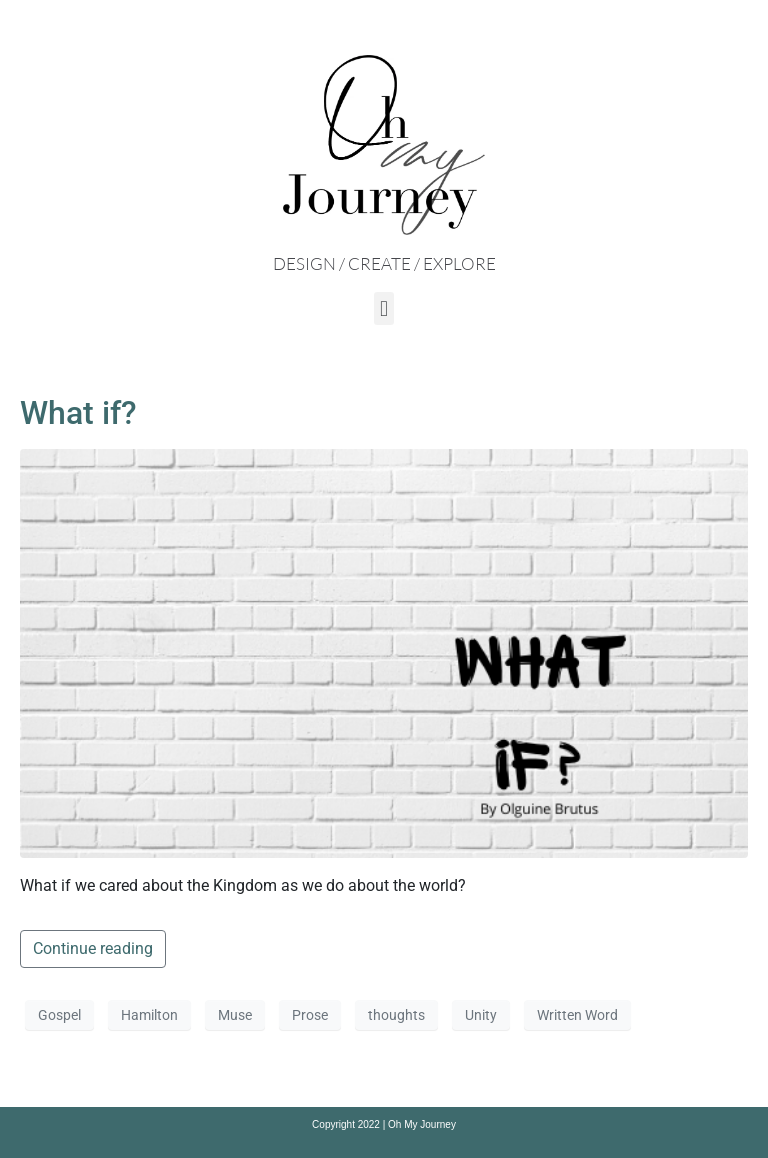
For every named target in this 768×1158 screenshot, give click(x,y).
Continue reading (93, 948)
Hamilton (149, 1015)
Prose (310, 1015)
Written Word (577, 1015)
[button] (383, 308)
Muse (235, 1015)
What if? (78, 413)
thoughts (396, 1015)
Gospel (59, 1015)
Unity (481, 1015)
